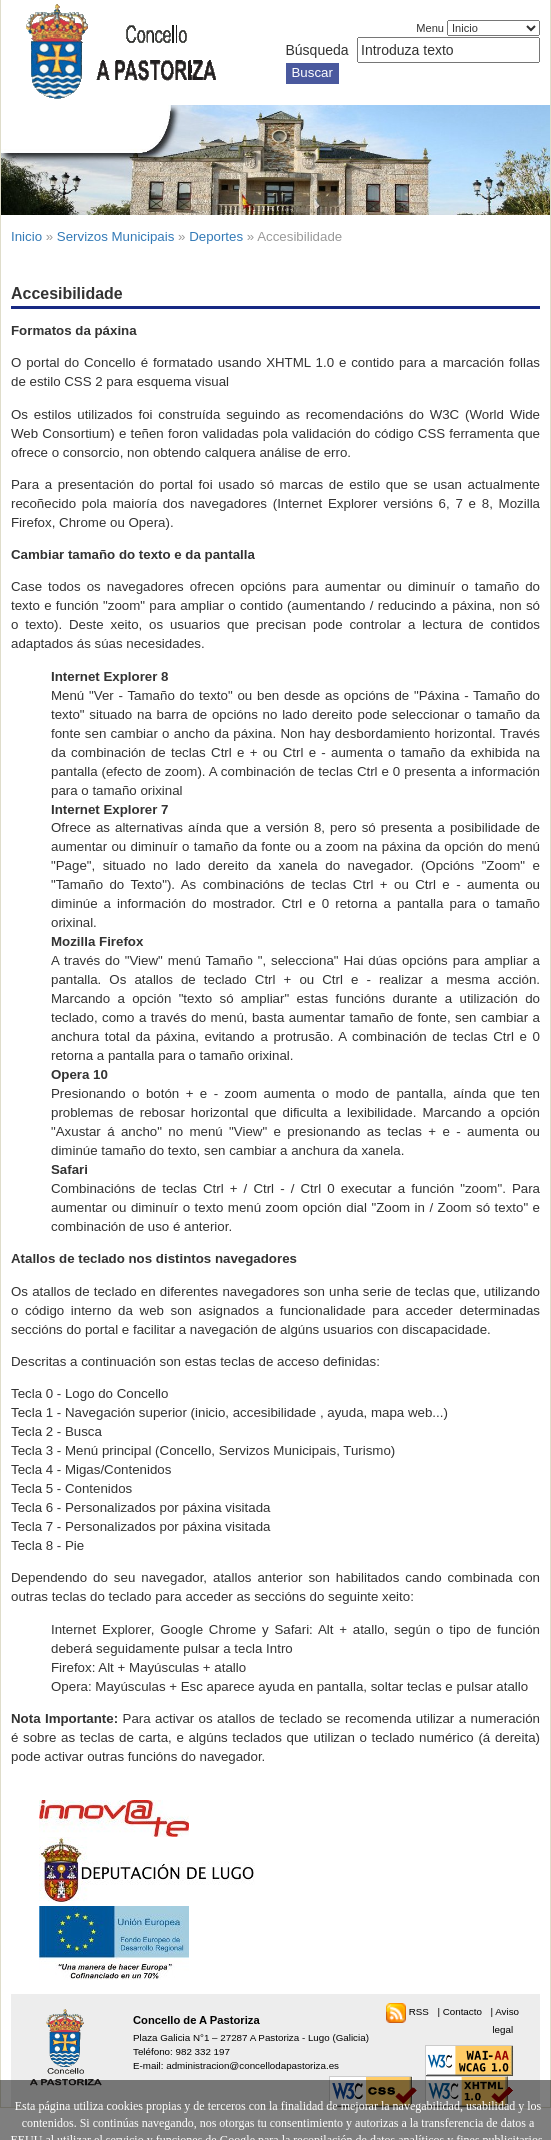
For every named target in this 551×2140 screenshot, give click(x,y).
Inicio (26, 236)
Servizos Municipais (116, 236)
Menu (430, 28)
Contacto (464, 2011)
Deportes (216, 236)
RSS (420, 2011)
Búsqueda (317, 50)
